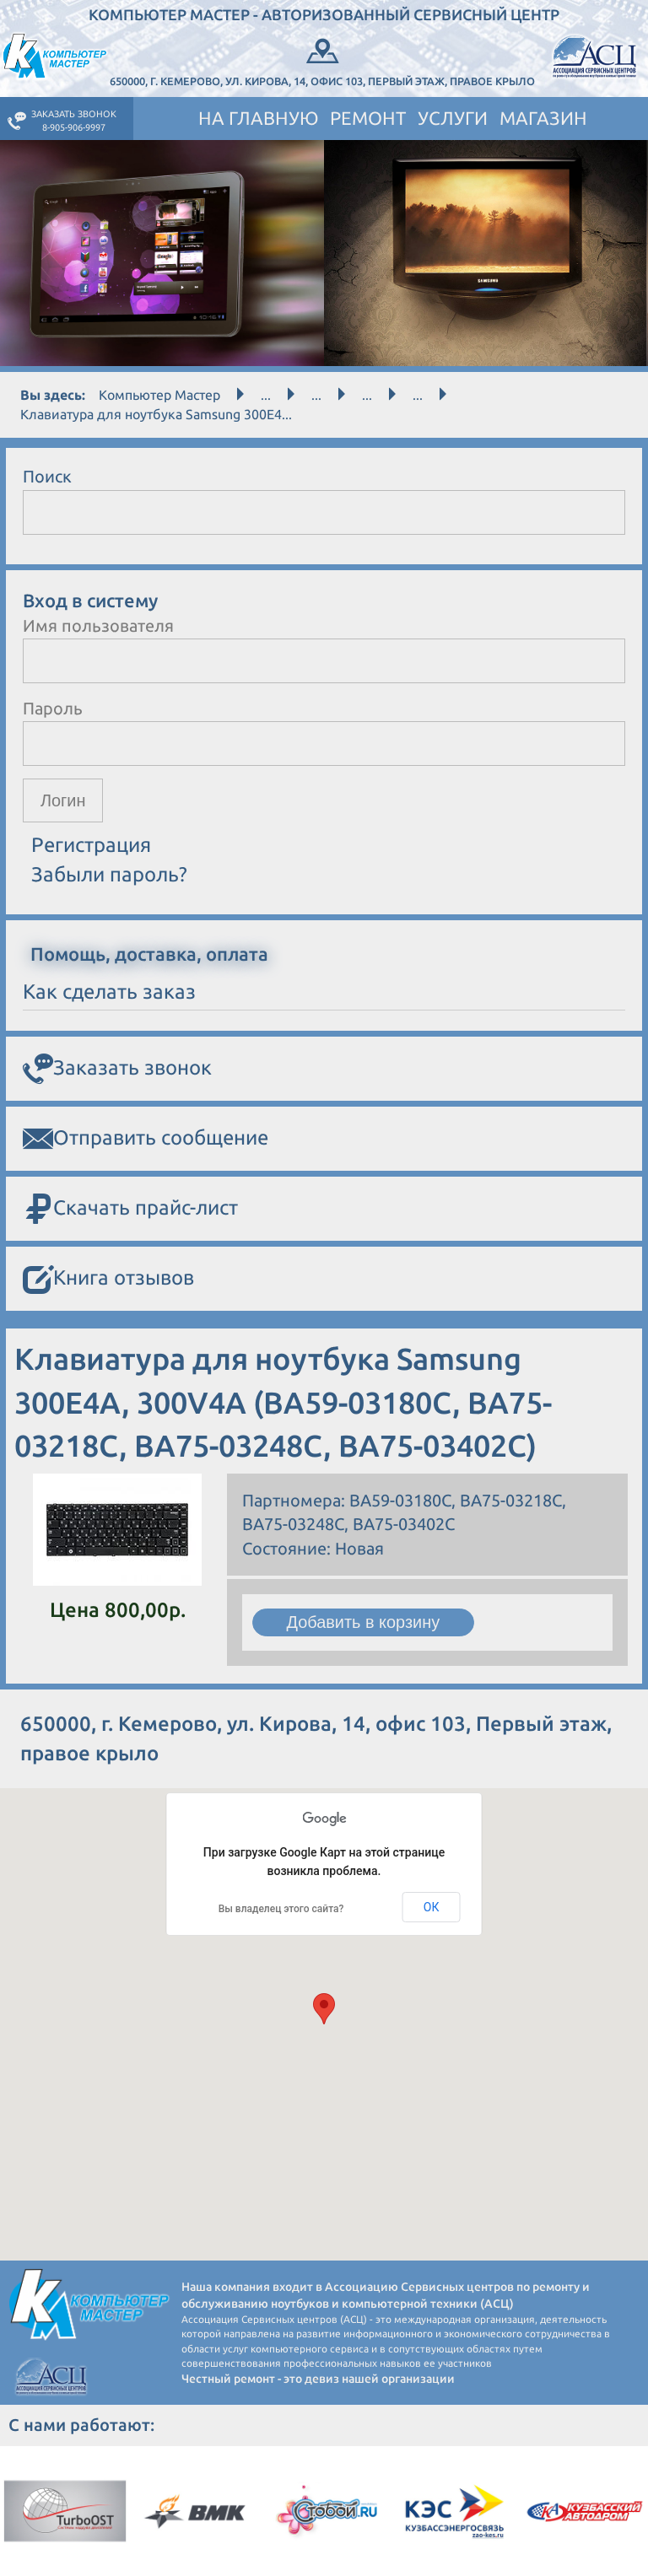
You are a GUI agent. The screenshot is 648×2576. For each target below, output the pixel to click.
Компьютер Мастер (159, 394)
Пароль (53, 708)
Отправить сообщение (145, 1139)
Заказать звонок (117, 1069)
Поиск (47, 476)
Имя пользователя (98, 625)
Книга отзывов (108, 1280)
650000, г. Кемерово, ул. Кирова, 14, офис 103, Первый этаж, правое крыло (322, 61)
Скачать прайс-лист (130, 1210)
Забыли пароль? (109, 874)
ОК (432, 1908)
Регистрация (91, 845)
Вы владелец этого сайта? (281, 1909)
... (266, 394)
